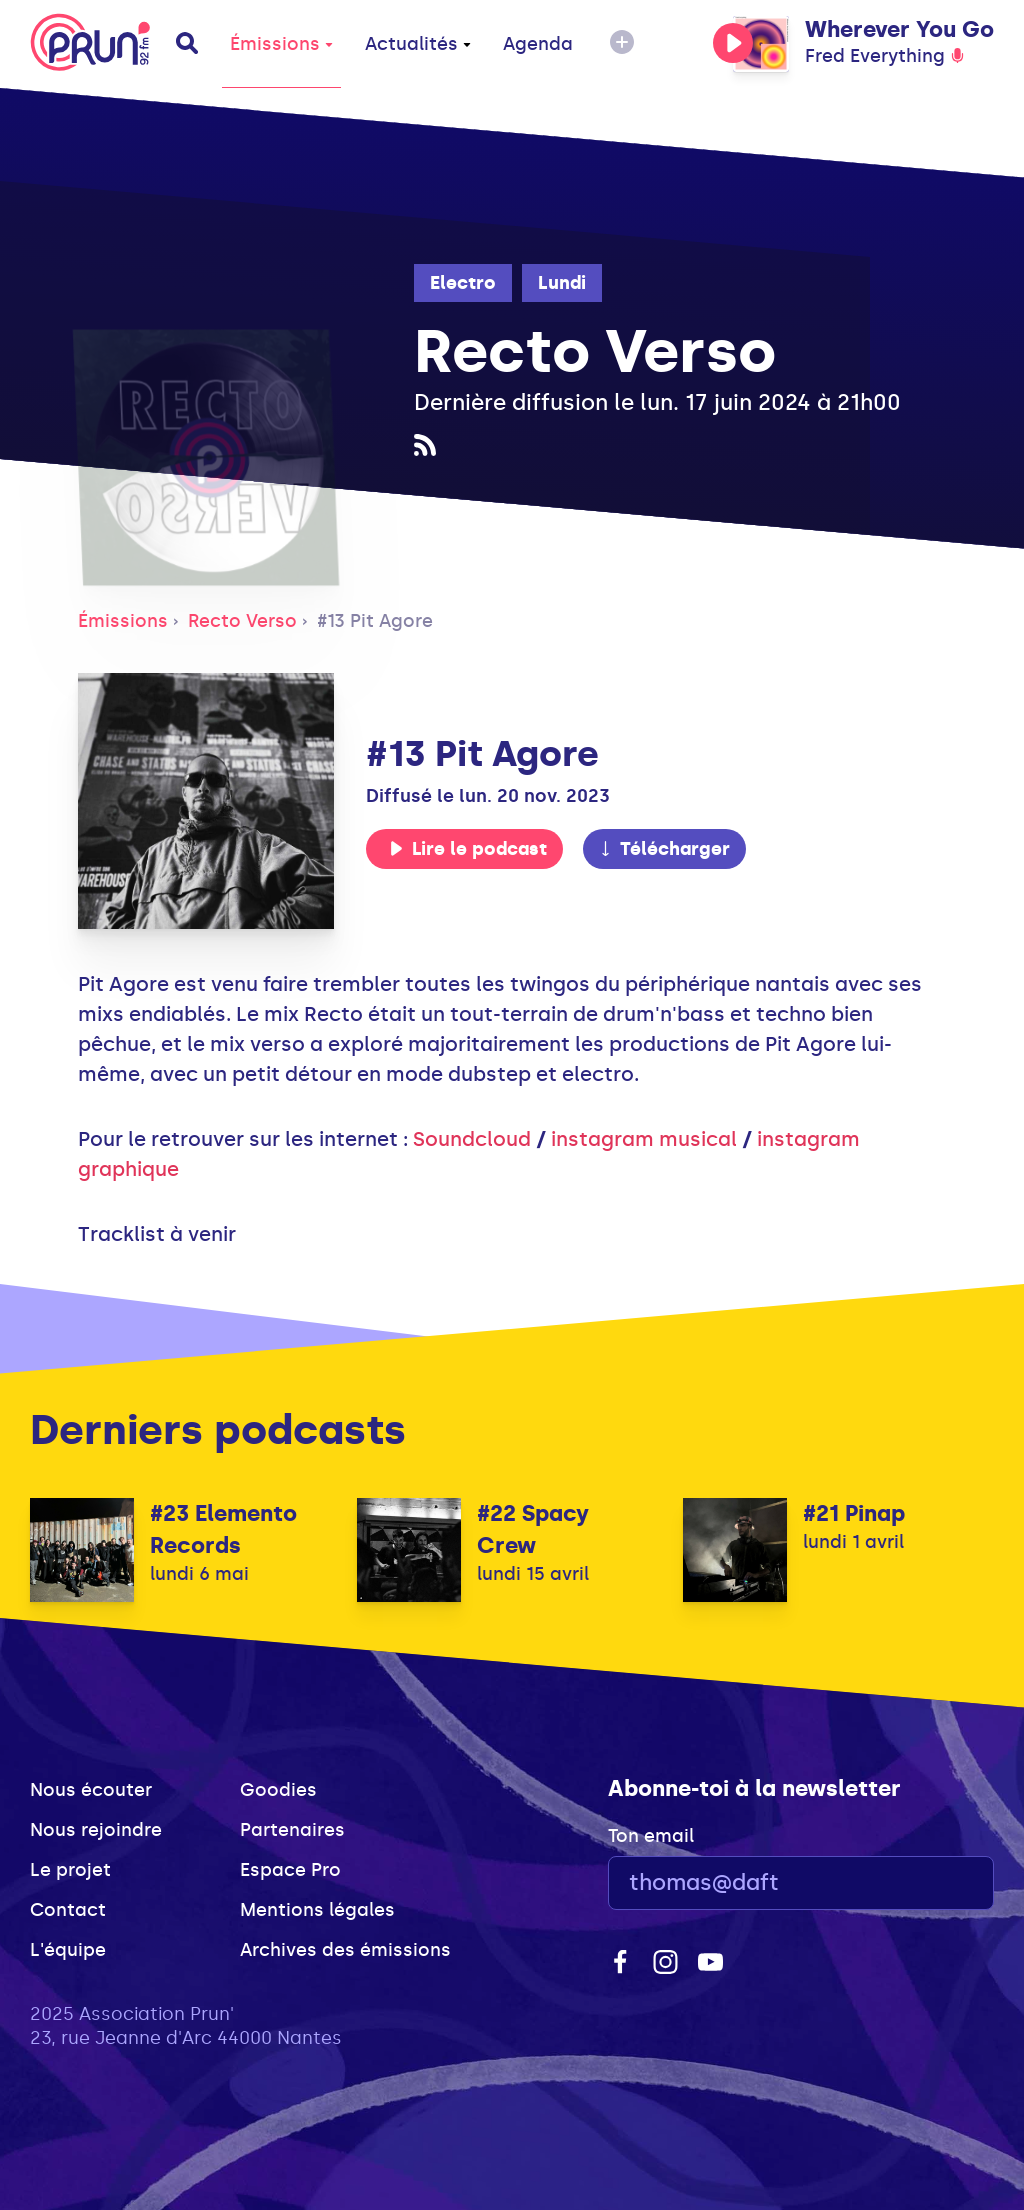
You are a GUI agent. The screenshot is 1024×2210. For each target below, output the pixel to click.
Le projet (70, 1870)
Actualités (418, 44)
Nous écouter (91, 1790)
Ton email (651, 1836)
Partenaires (292, 1830)
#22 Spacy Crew (533, 1529)
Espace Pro (290, 1870)
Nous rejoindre (96, 1830)
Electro (463, 283)
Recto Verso (242, 621)
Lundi (562, 283)
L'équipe (68, 1950)
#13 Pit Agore (375, 621)
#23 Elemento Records (223, 1529)
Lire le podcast (468, 849)
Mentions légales (317, 1910)
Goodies (278, 1790)
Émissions (281, 44)
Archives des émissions (345, 1950)
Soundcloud (472, 1139)
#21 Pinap (854, 1513)
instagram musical (644, 1139)
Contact (68, 1910)
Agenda (538, 44)
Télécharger (664, 849)
